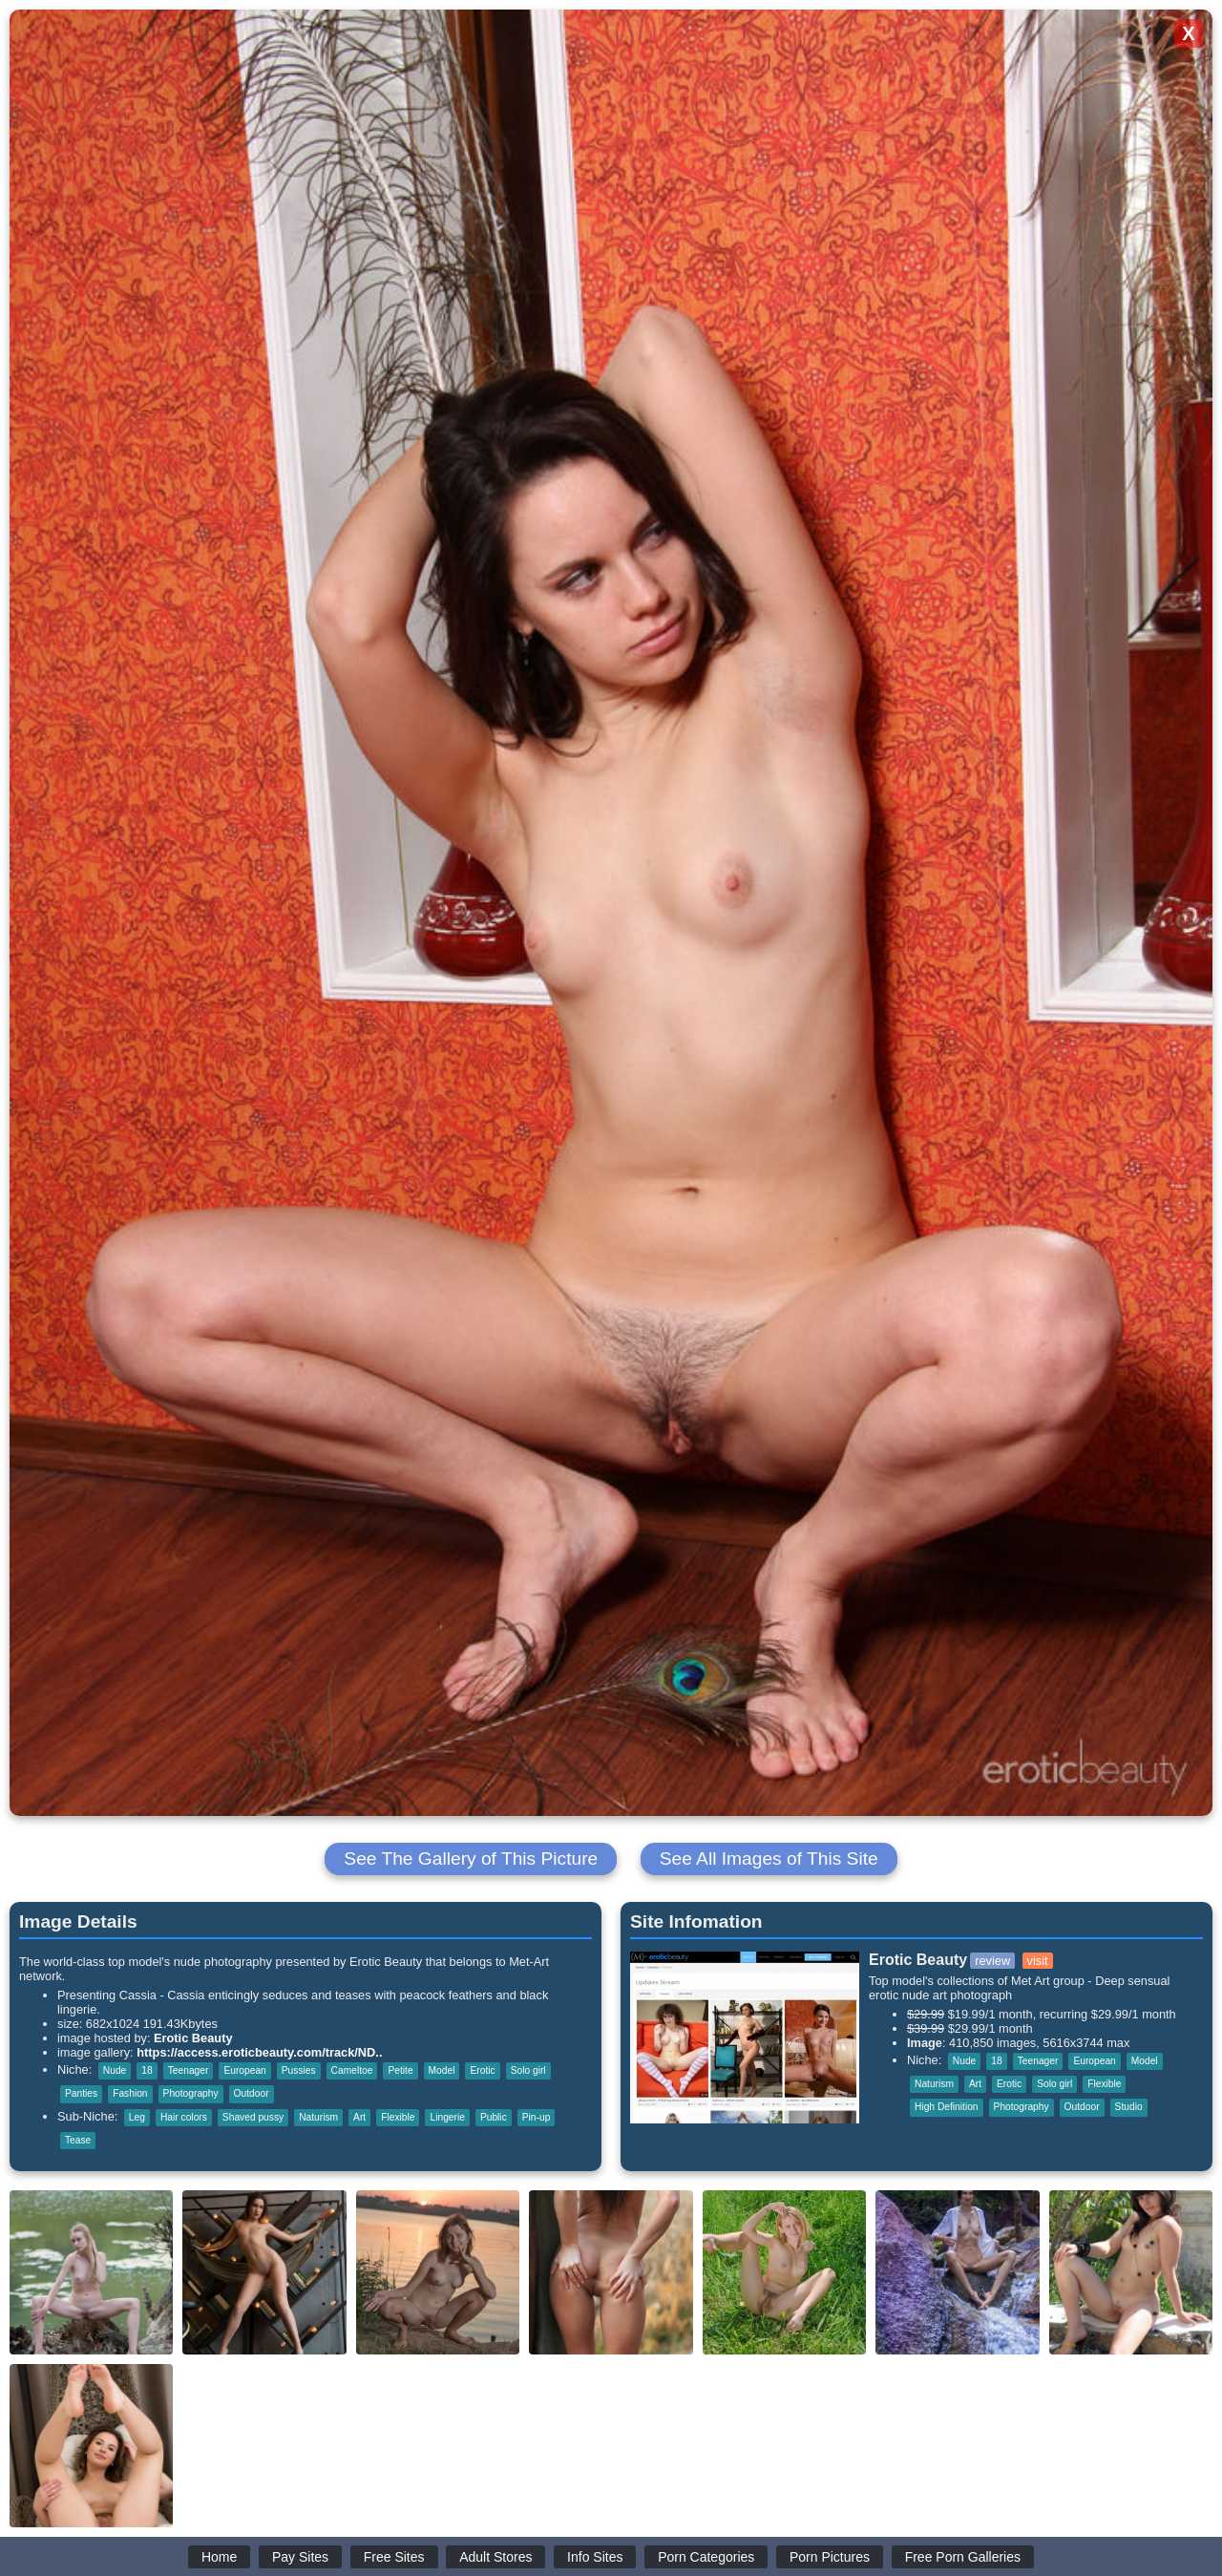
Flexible (397, 2117)
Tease (78, 2140)
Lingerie (447, 2117)
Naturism (318, 2117)
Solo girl (528, 2070)
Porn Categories (706, 2557)
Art (359, 2117)
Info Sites (594, 2557)
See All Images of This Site (769, 1858)
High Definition (947, 2106)
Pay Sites (300, 2557)
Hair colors (183, 2117)
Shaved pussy (253, 2117)
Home (219, 2557)
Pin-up (536, 2117)
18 (146, 2070)
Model (442, 2070)
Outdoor (251, 2093)
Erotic (482, 2070)
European (244, 2070)
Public (493, 2117)
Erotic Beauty (193, 2038)
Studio (1129, 2106)
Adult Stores (495, 2557)
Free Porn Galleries (963, 2557)
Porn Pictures (830, 2557)
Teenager (188, 2070)
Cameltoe (352, 2070)
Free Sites (394, 2557)
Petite (400, 2070)
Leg (137, 2117)
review (992, 1960)
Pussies (299, 2070)
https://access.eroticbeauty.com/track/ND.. (259, 2052)
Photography (191, 2093)
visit (1037, 1960)
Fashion (130, 2093)
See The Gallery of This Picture (471, 1858)
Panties (81, 2093)
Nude (114, 2070)
